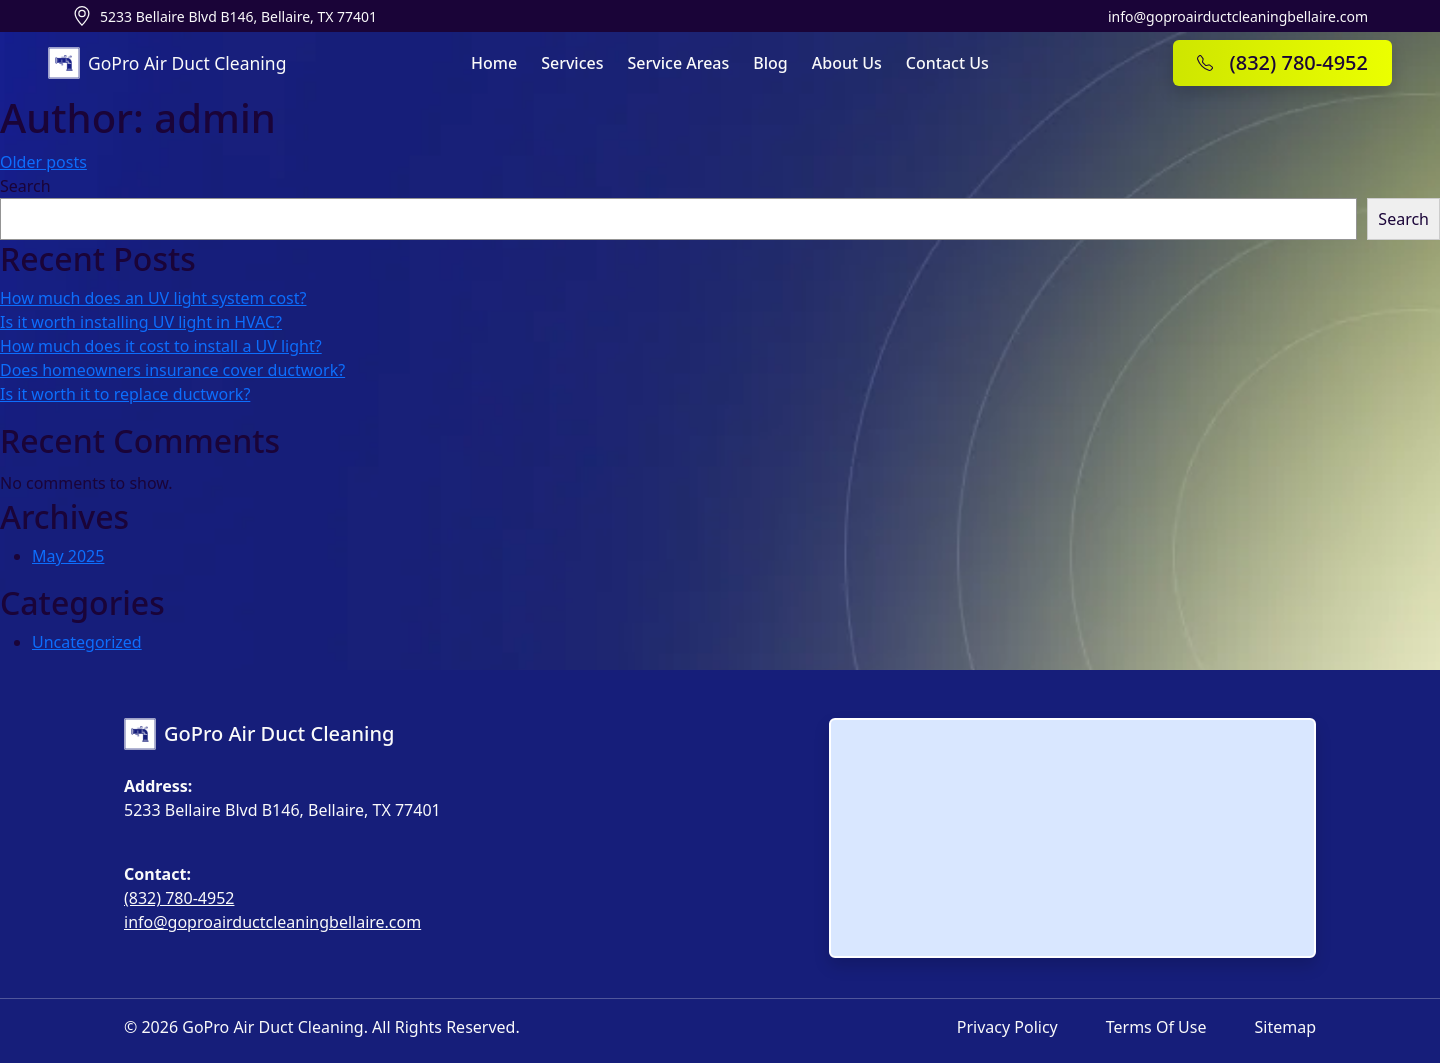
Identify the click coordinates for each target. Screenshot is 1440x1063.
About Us (847, 63)
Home (494, 63)
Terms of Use (1156, 1027)
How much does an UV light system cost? (153, 298)
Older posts (43, 162)
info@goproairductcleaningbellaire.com (1238, 16)
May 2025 (68, 556)
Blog (770, 63)
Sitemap (1286, 1027)
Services (572, 63)
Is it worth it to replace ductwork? (125, 394)
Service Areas (679, 63)
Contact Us (947, 63)
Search (25, 186)
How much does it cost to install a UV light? (161, 346)
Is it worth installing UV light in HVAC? (141, 322)
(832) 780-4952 (179, 898)
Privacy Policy (1007, 1027)
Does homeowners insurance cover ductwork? (172, 370)
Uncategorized (87, 642)
